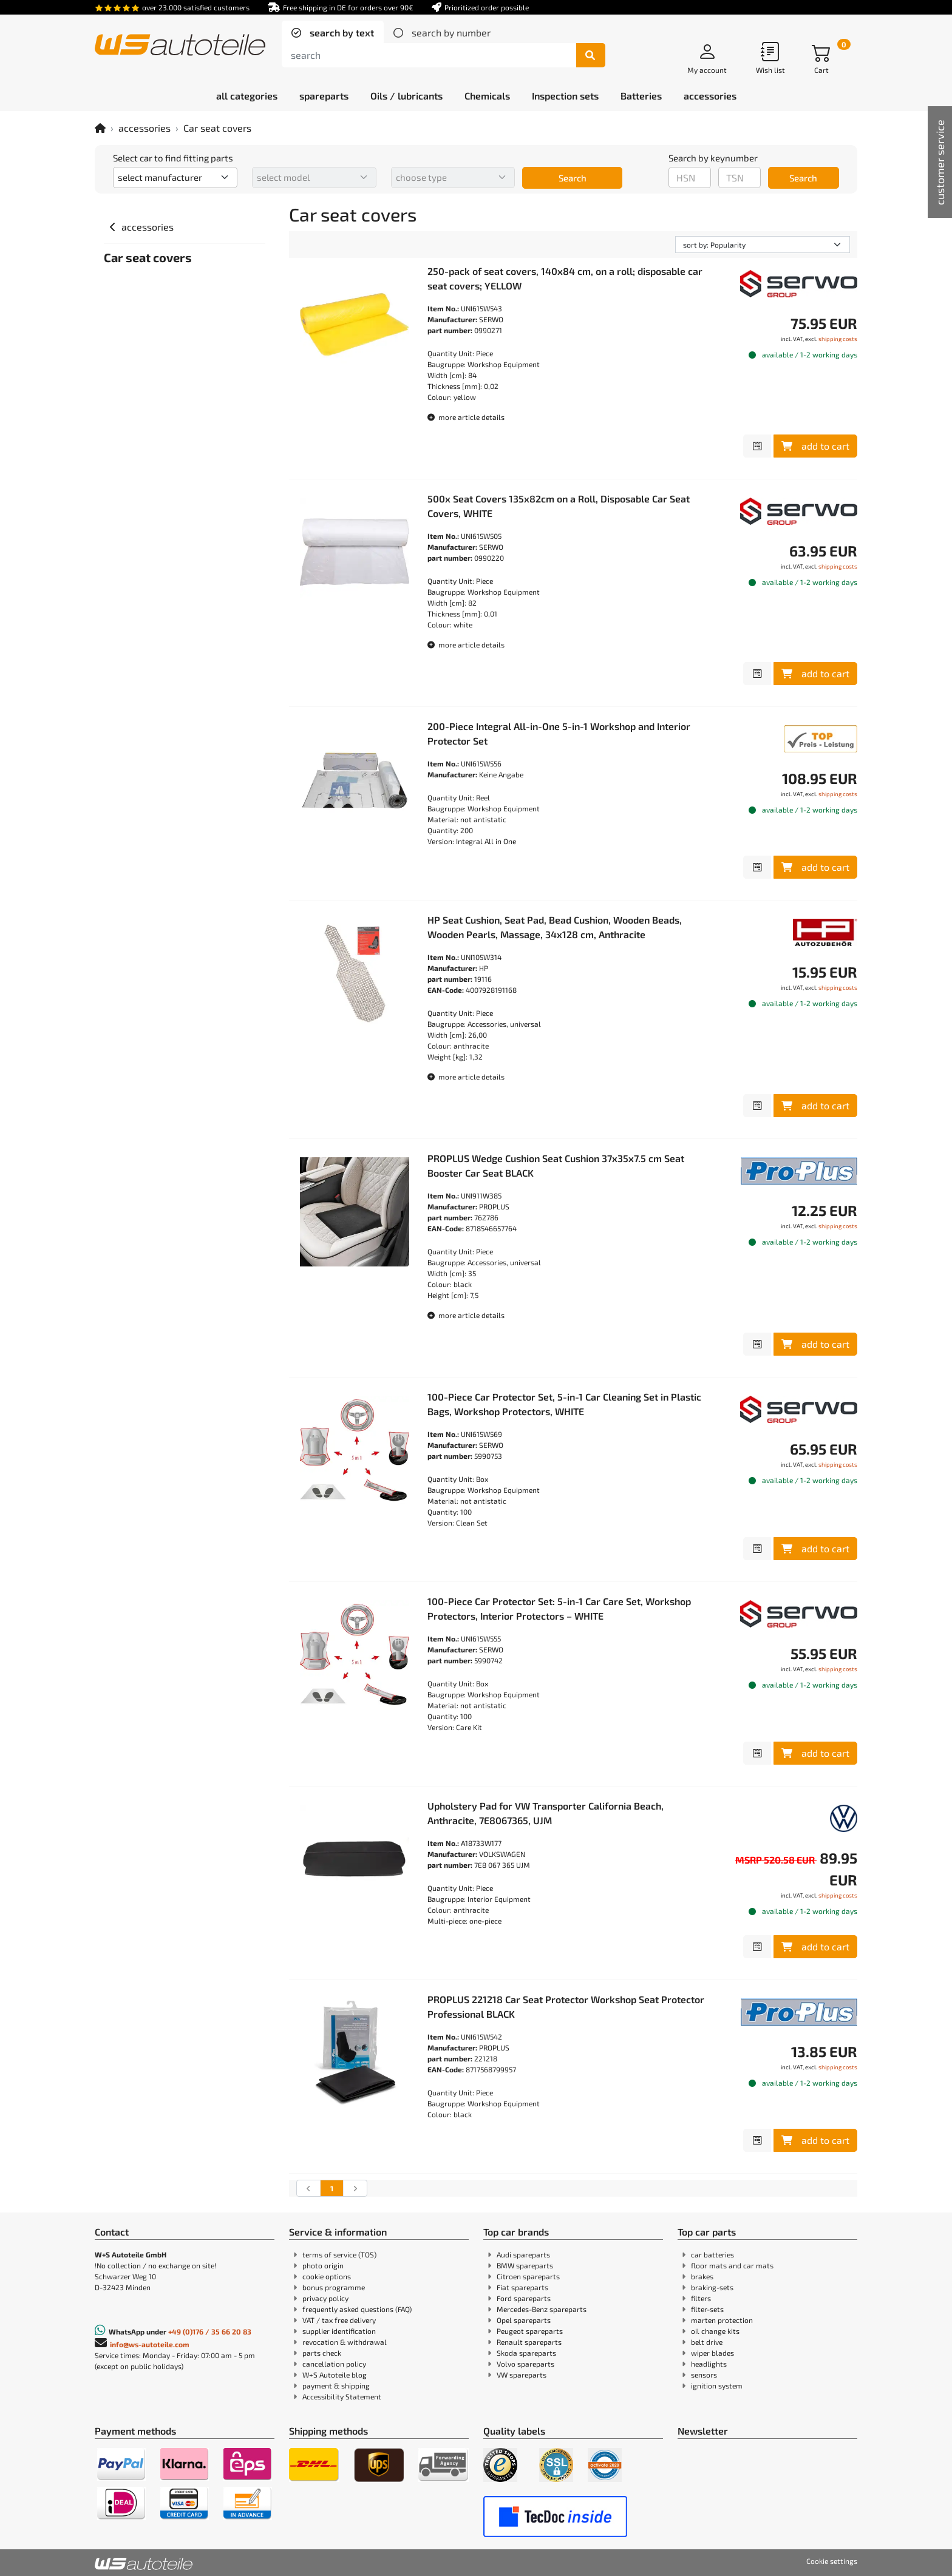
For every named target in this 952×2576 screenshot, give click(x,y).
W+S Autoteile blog (334, 2374)
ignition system (717, 2385)
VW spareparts (521, 2374)
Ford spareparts (524, 2298)
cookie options (326, 2276)
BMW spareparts (525, 2265)
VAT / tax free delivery (339, 2320)
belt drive (706, 2342)
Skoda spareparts (526, 2352)
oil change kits (715, 2331)
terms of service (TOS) (339, 2254)
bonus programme (333, 2287)
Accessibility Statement (341, 2396)
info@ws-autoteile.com (149, 2344)
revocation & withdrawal (344, 2342)
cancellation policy (334, 2363)
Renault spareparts (529, 2342)
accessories (144, 128)
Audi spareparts (523, 2254)
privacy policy (325, 2298)
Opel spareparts (524, 2320)
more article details (466, 417)
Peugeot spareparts (530, 2331)
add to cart (815, 445)
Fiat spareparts (522, 2287)
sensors (704, 2374)
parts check (321, 2352)
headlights (709, 2363)
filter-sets (707, 2309)
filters (701, 2298)
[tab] (333, 33)
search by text (340, 32)
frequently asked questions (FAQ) (357, 2309)
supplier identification (339, 2331)
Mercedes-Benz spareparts (541, 2309)
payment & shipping (336, 2385)
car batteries (712, 2254)
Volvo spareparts (525, 2363)
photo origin (323, 2265)
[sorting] (762, 244)
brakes (702, 2276)
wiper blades (712, 2352)
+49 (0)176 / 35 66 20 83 (209, 2331)
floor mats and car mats (732, 2265)
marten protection (722, 2320)
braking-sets (712, 2287)
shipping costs (837, 338)
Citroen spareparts (528, 2276)
